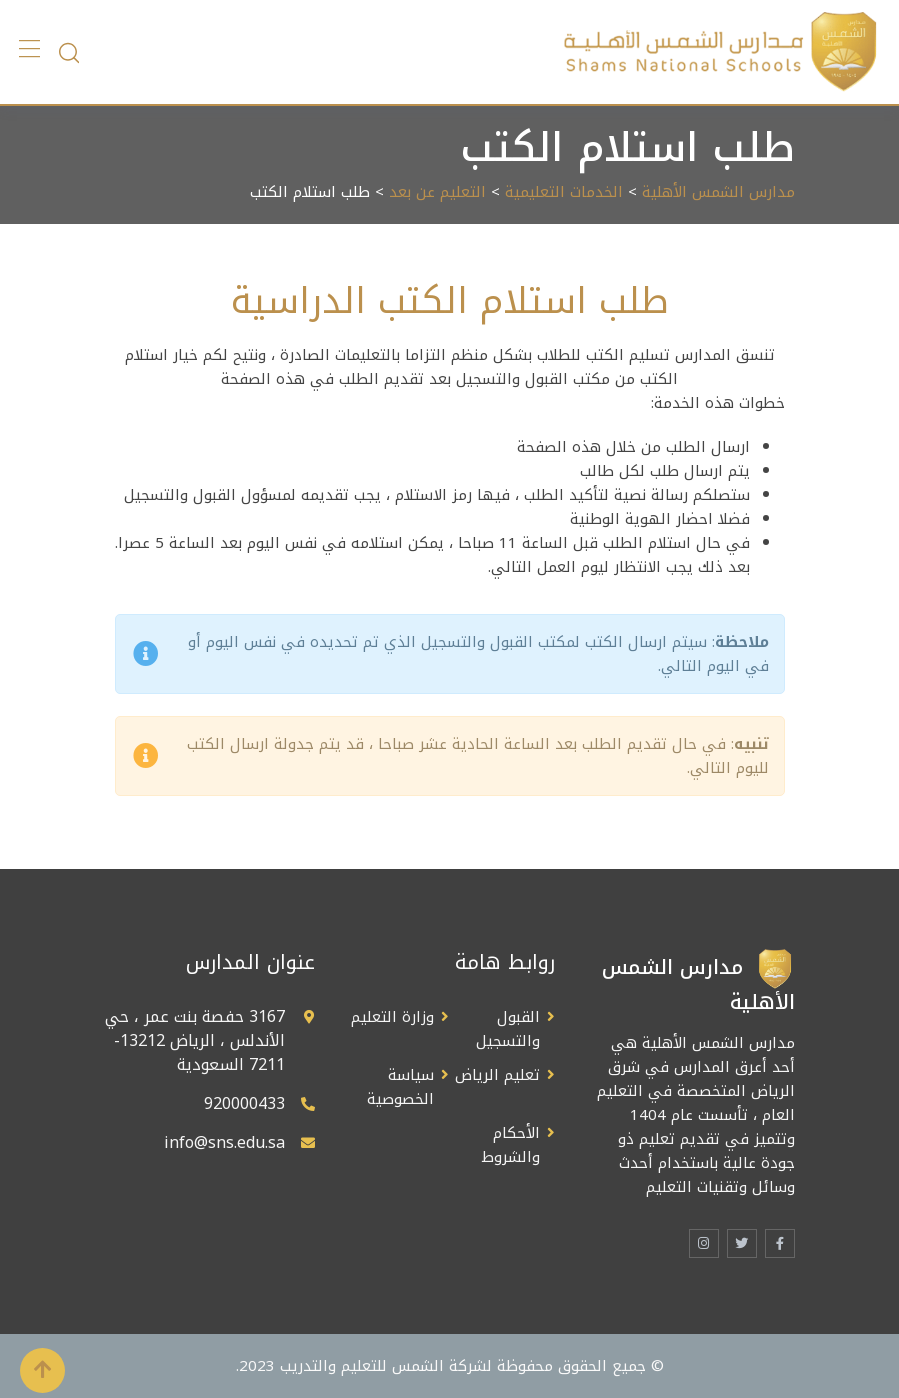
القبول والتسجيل (508, 1029)
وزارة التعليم (392, 1017)
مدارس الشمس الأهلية (718, 192)
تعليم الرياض (497, 1075)
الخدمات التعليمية (564, 192)
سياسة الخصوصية (400, 1087)
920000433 (244, 1103)
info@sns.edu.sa (224, 1142)
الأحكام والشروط (511, 1145)
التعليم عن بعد (437, 192)
